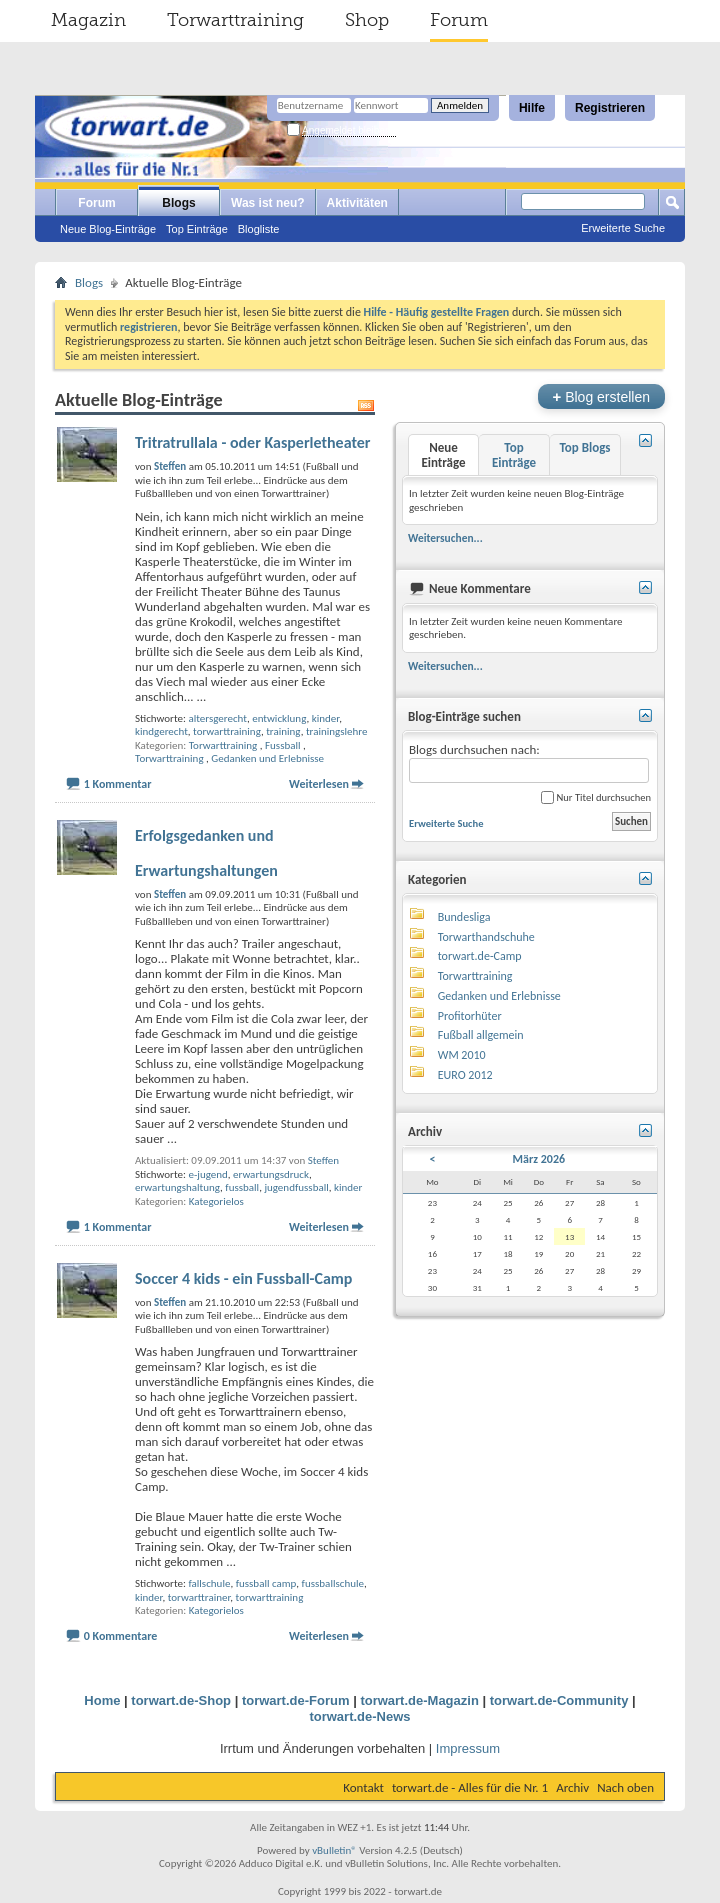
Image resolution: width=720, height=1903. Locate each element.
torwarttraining (227, 731)
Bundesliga (464, 917)
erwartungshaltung (177, 1187)
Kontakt (363, 1787)
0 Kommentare (121, 1636)
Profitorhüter (470, 1016)
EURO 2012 (465, 1075)
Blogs (178, 203)
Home (102, 1700)
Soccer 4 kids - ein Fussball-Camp (243, 1278)
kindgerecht (161, 731)
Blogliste (259, 229)
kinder (325, 718)
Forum (459, 20)
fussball (242, 1187)
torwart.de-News (359, 1716)
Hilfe (532, 108)
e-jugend (207, 1174)
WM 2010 (462, 1055)
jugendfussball (296, 1187)
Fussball (283, 745)
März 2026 (539, 1159)
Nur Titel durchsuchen (596, 797)
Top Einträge (197, 229)
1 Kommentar (118, 784)
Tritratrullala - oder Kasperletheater (253, 442)
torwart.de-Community (559, 1700)
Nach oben (625, 1787)
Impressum (468, 1748)
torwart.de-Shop (181, 1700)
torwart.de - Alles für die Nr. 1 (470, 1787)
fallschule (209, 1583)
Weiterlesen (319, 784)
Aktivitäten (357, 203)
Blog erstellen (601, 396)
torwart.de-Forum (296, 1700)
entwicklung (279, 718)
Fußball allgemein (481, 1035)
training (283, 731)
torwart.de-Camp (480, 956)
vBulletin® (334, 1850)
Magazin (88, 20)
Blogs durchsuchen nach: (529, 762)
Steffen (323, 1160)
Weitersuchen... (445, 538)
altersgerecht (217, 718)
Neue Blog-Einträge (108, 229)
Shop (367, 20)
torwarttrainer (199, 1597)
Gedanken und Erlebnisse (267, 758)
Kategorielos (216, 1201)
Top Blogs (584, 447)
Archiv (572, 1787)
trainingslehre (337, 731)
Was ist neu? (268, 203)
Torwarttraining (235, 20)
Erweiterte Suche (623, 228)
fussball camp (266, 1583)
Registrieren (610, 108)
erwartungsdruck (271, 1174)
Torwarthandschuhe (486, 937)
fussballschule (333, 1583)
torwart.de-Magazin (419, 1700)
